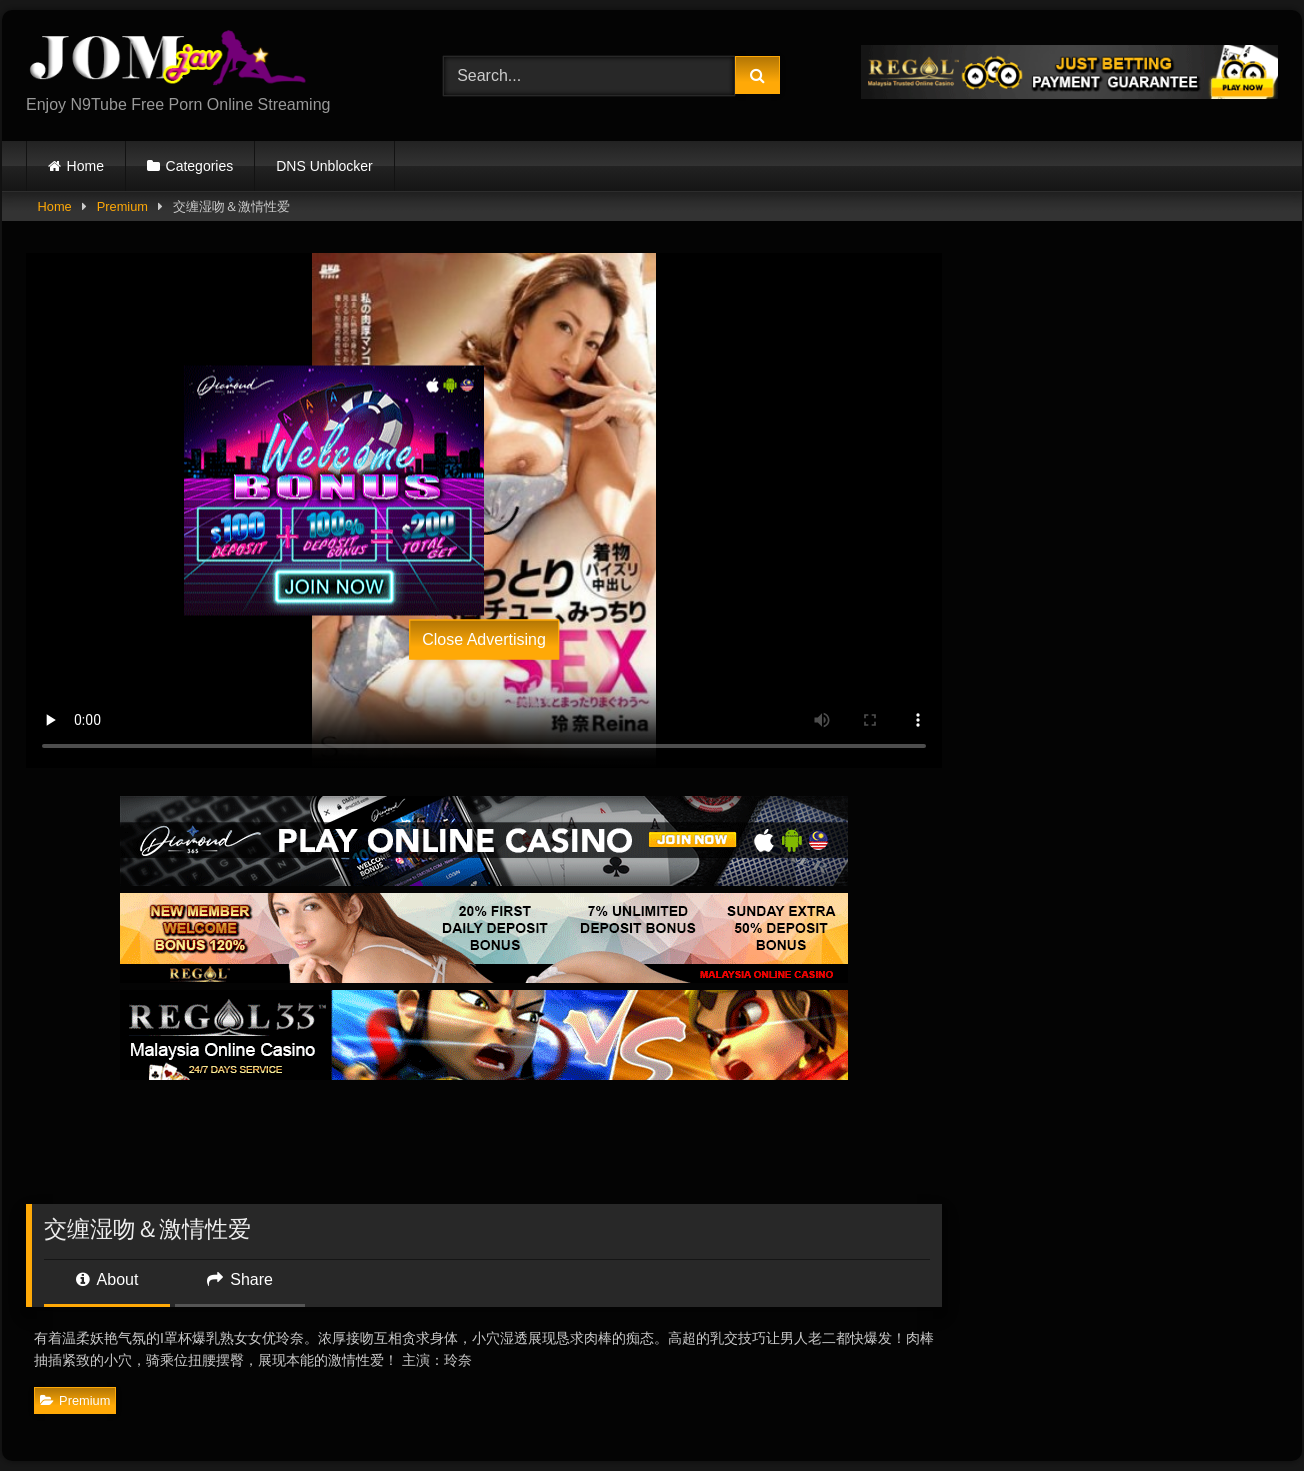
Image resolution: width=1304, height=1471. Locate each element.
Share (240, 1279)
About (107, 1279)
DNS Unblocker (324, 166)
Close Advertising (484, 638)
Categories (200, 166)
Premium (122, 206)
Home (85, 166)
